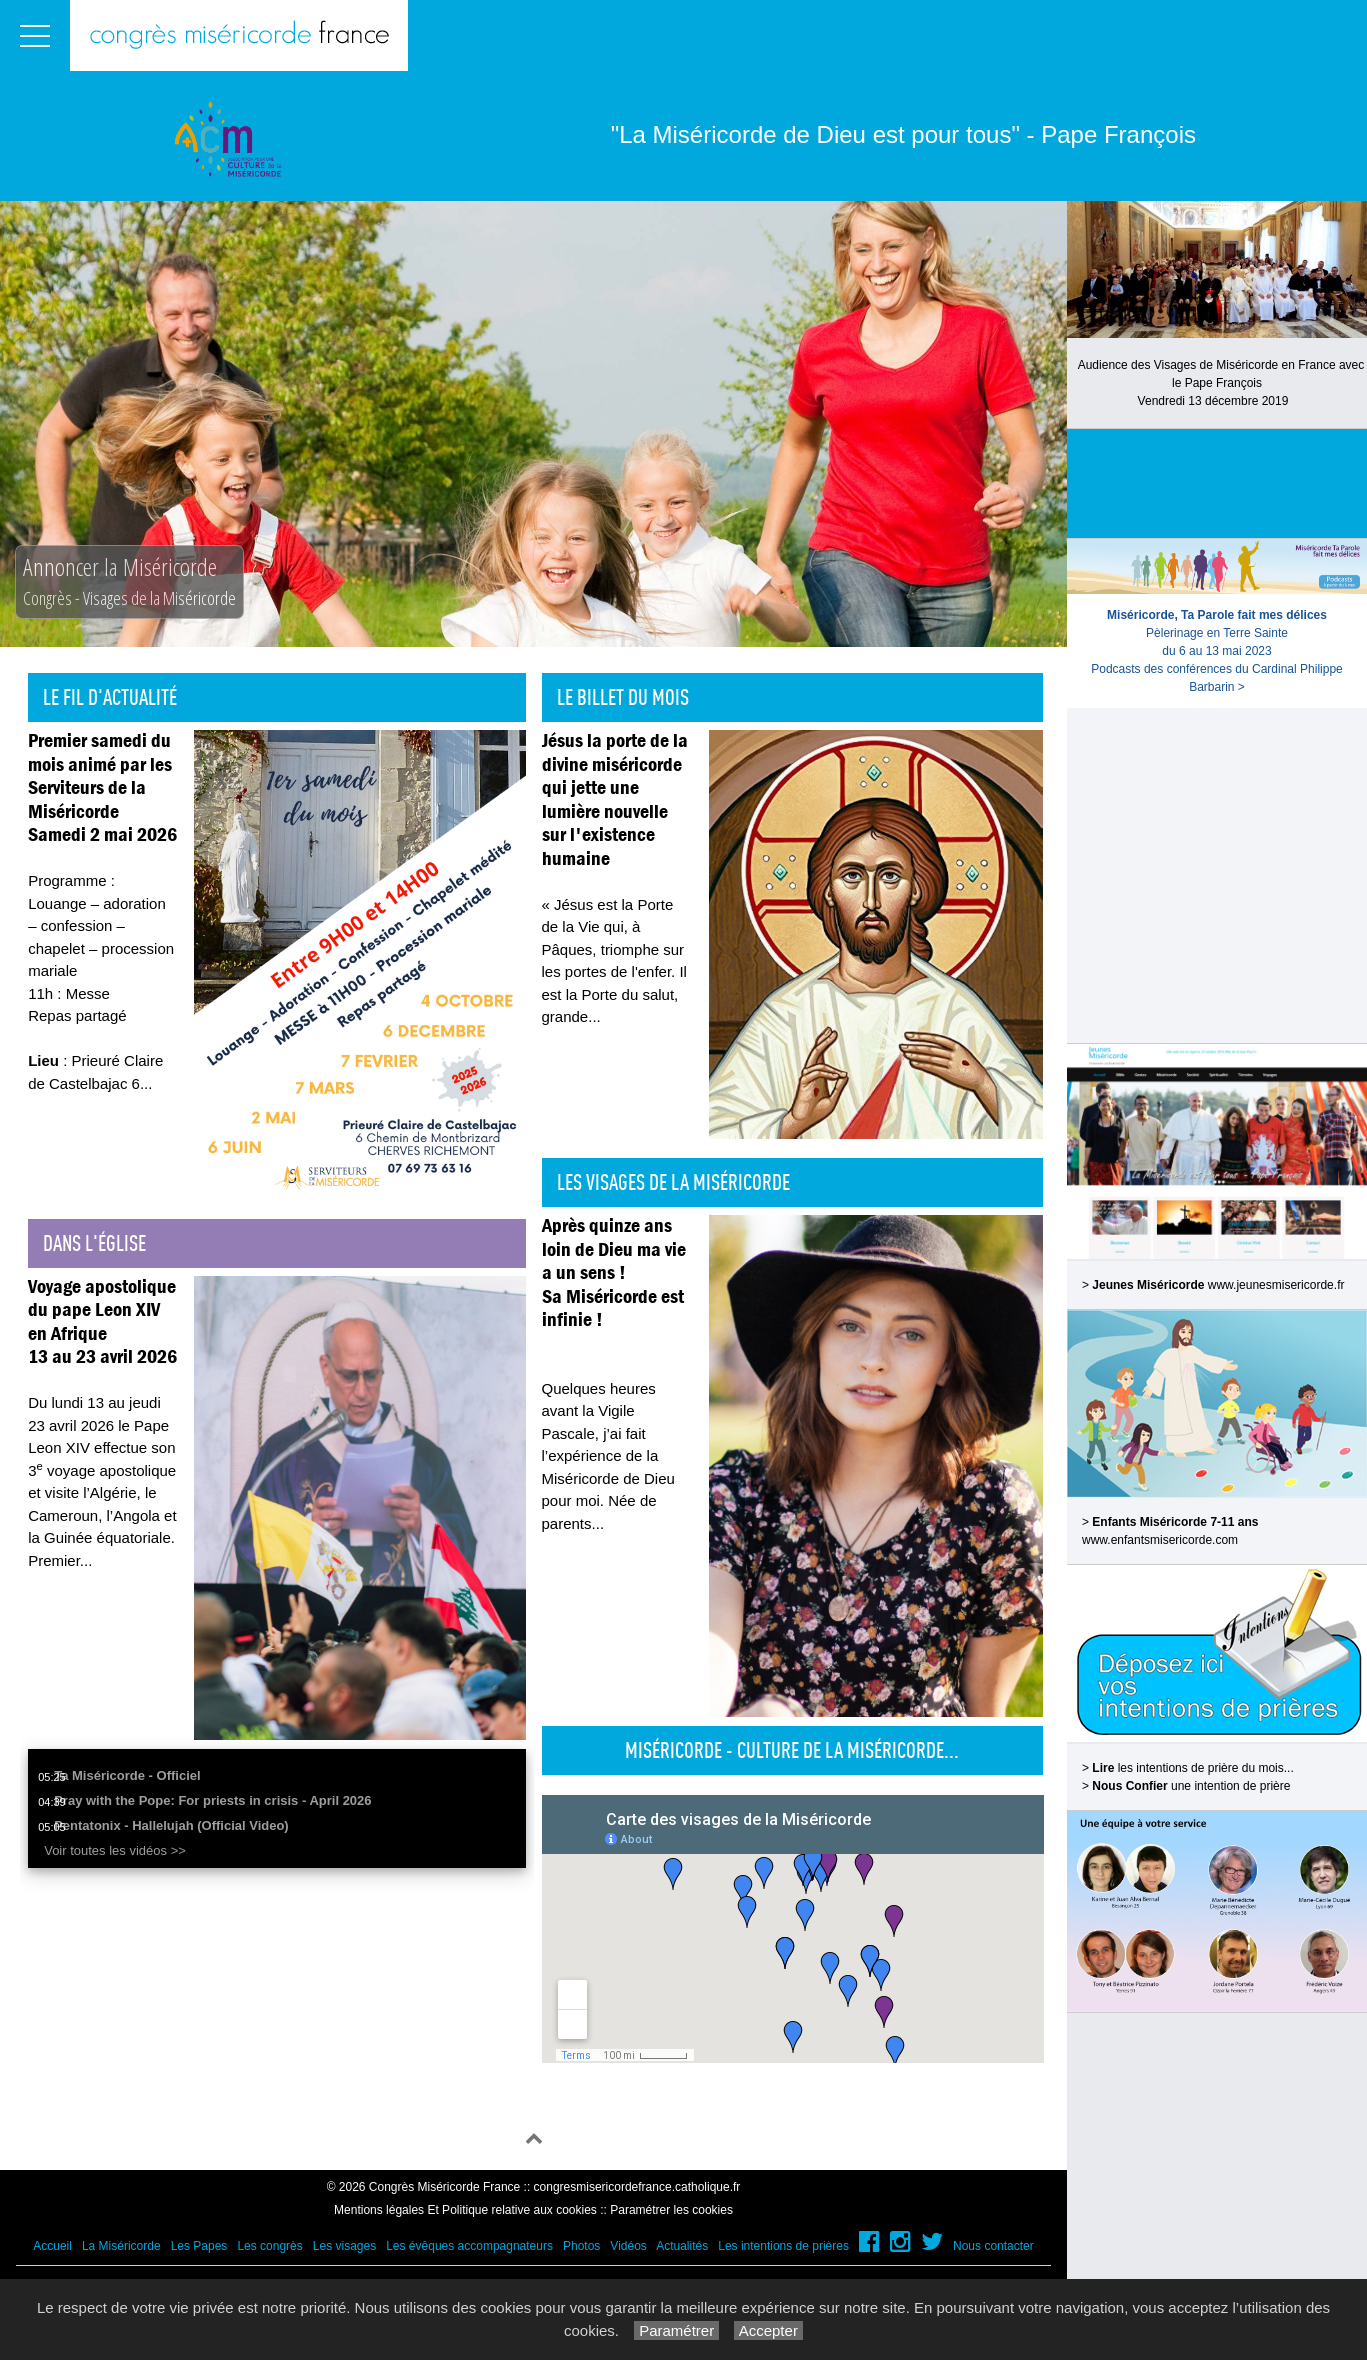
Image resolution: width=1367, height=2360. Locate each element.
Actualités (682, 2246)
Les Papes (199, 2246)
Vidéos (628, 2246)
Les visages (344, 2246)
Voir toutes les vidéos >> (115, 1850)
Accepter (768, 2330)
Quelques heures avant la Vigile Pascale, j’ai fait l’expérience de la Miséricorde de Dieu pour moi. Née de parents (608, 1456)
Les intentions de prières (783, 2246)
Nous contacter (993, 2246)
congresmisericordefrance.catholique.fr (637, 2187)
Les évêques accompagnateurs (469, 2246)
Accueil (52, 2246)
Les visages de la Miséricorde (673, 1182)
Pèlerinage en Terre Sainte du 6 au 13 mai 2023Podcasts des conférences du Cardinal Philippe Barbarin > (1216, 651)
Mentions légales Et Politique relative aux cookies (465, 2210)
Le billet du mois (623, 697)
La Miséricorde (121, 2246)
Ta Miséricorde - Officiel (127, 1775)
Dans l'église (94, 1243)
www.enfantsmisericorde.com (1160, 1540)
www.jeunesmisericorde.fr (1276, 1285)
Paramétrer (676, 2330)
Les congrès (269, 2246)
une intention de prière (1191, 1786)
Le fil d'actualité (110, 697)
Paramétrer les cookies (671, 2210)
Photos (581, 2246)
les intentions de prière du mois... (1192, 1768)
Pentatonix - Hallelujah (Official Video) (171, 1825)
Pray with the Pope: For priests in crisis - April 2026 (212, 1800)
